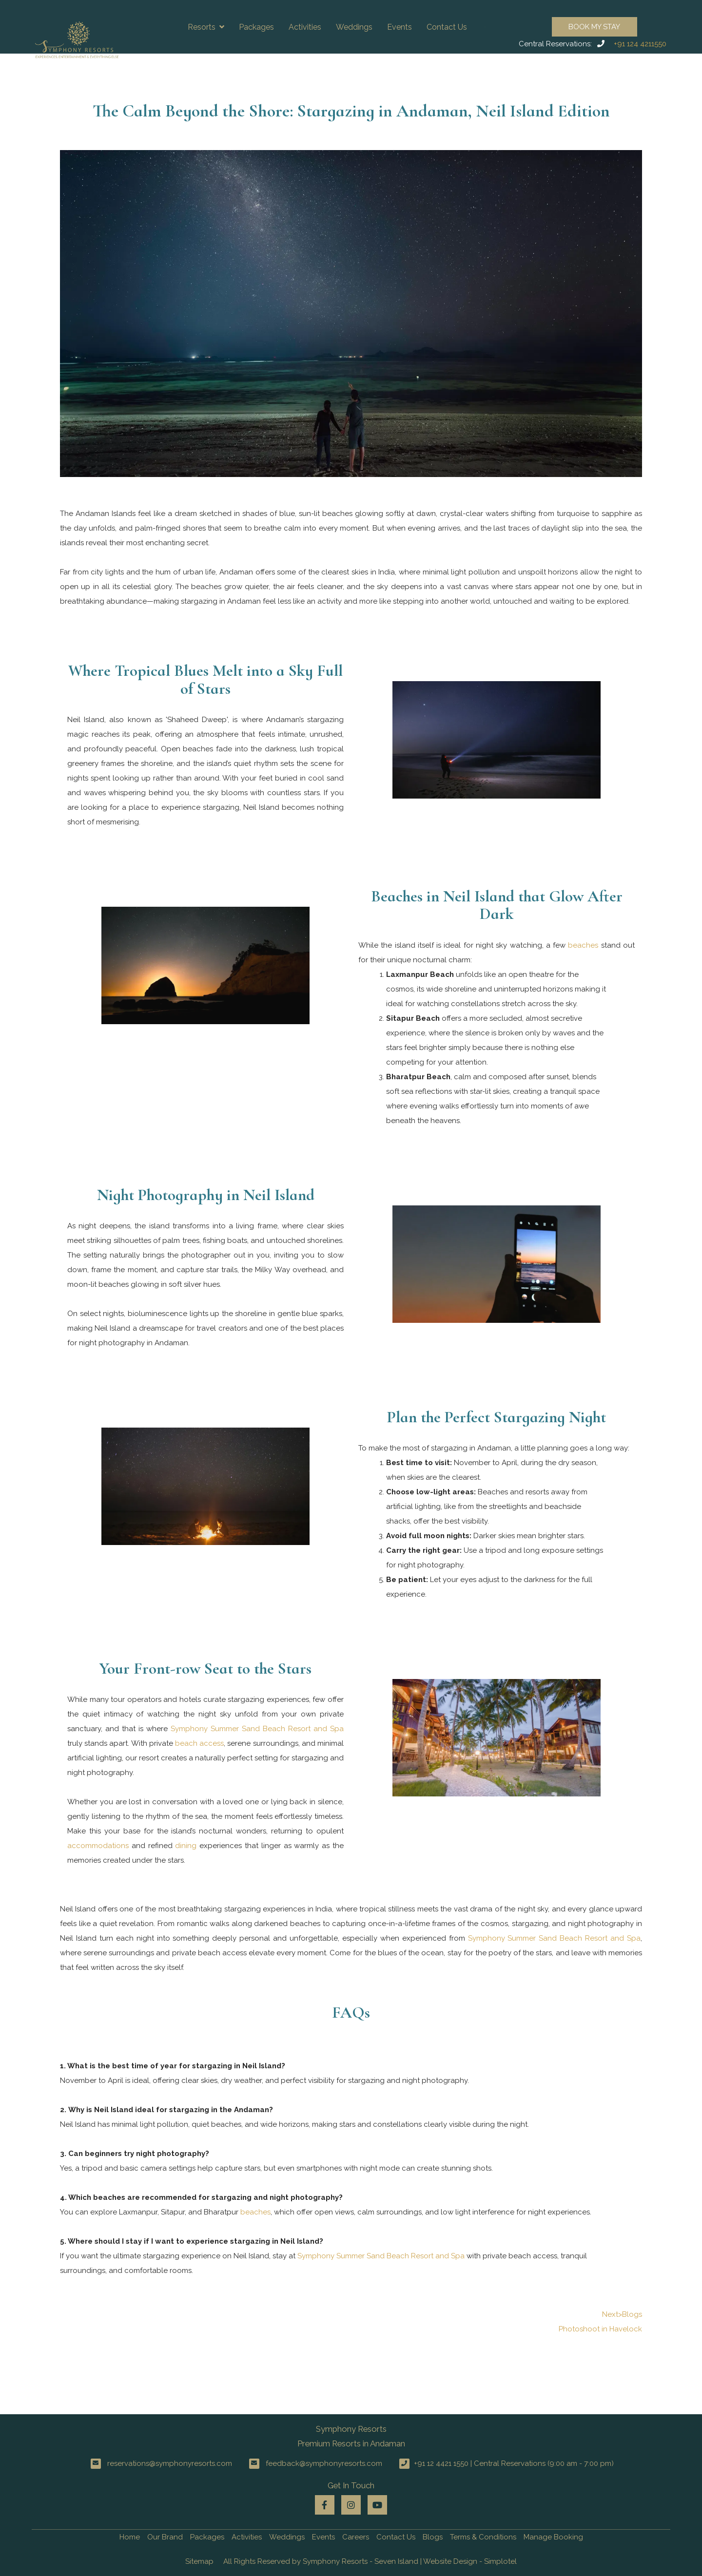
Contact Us (447, 27)
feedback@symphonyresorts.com (324, 2463)
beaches (583, 945)
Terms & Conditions (483, 2537)
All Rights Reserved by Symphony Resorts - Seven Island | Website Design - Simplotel (370, 2561)
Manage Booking (553, 2537)
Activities (305, 27)
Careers (355, 2537)
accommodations (98, 1845)
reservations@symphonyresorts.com (169, 2463)
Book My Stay (594, 26)
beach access (199, 1743)
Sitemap (199, 2561)
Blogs (433, 2537)
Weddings (354, 27)
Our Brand (165, 2537)
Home (129, 2537)
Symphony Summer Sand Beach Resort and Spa (257, 1728)
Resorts (206, 27)
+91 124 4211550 (640, 43)
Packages (256, 27)
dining (185, 1845)
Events (399, 27)
